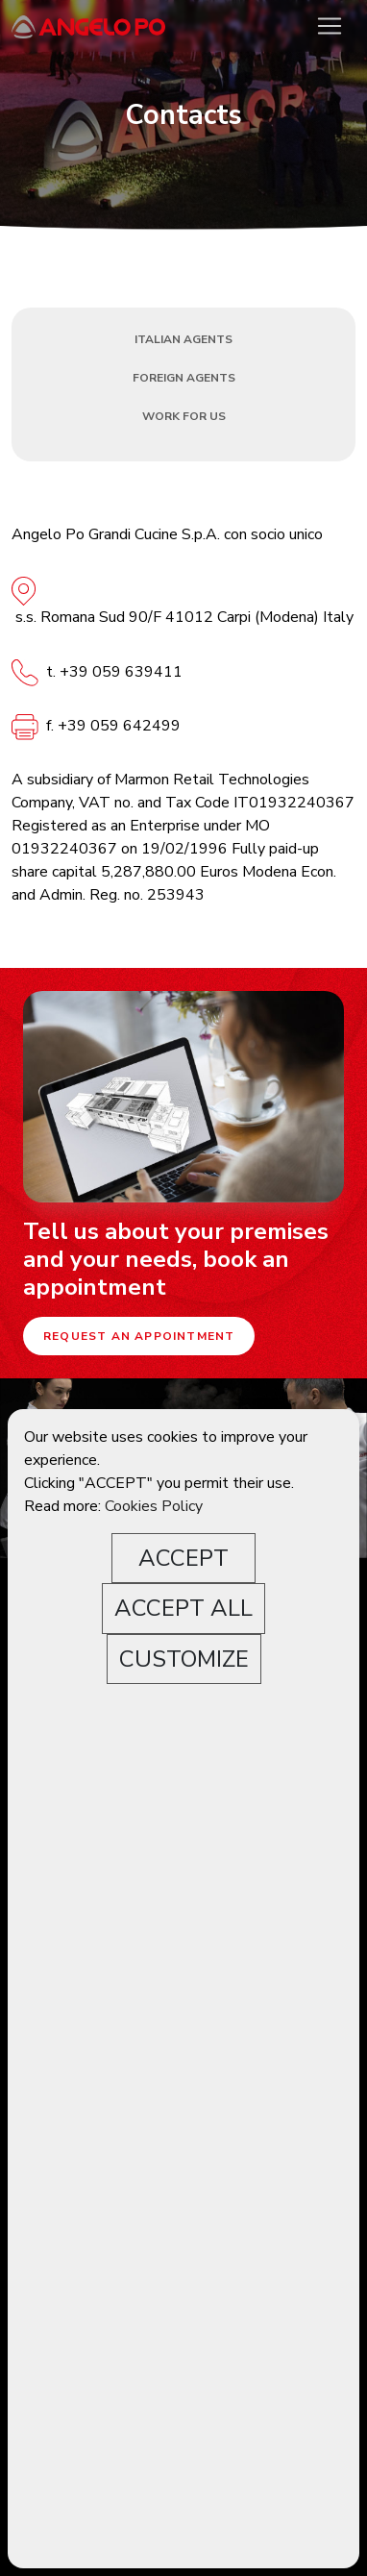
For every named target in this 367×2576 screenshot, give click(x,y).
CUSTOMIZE (184, 1659)
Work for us (184, 416)
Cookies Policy (154, 1506)
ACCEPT (183, 1558)
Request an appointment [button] (138, 1336)
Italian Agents (183, 339)
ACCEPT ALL (183, 1608)
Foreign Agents (184, 377)
